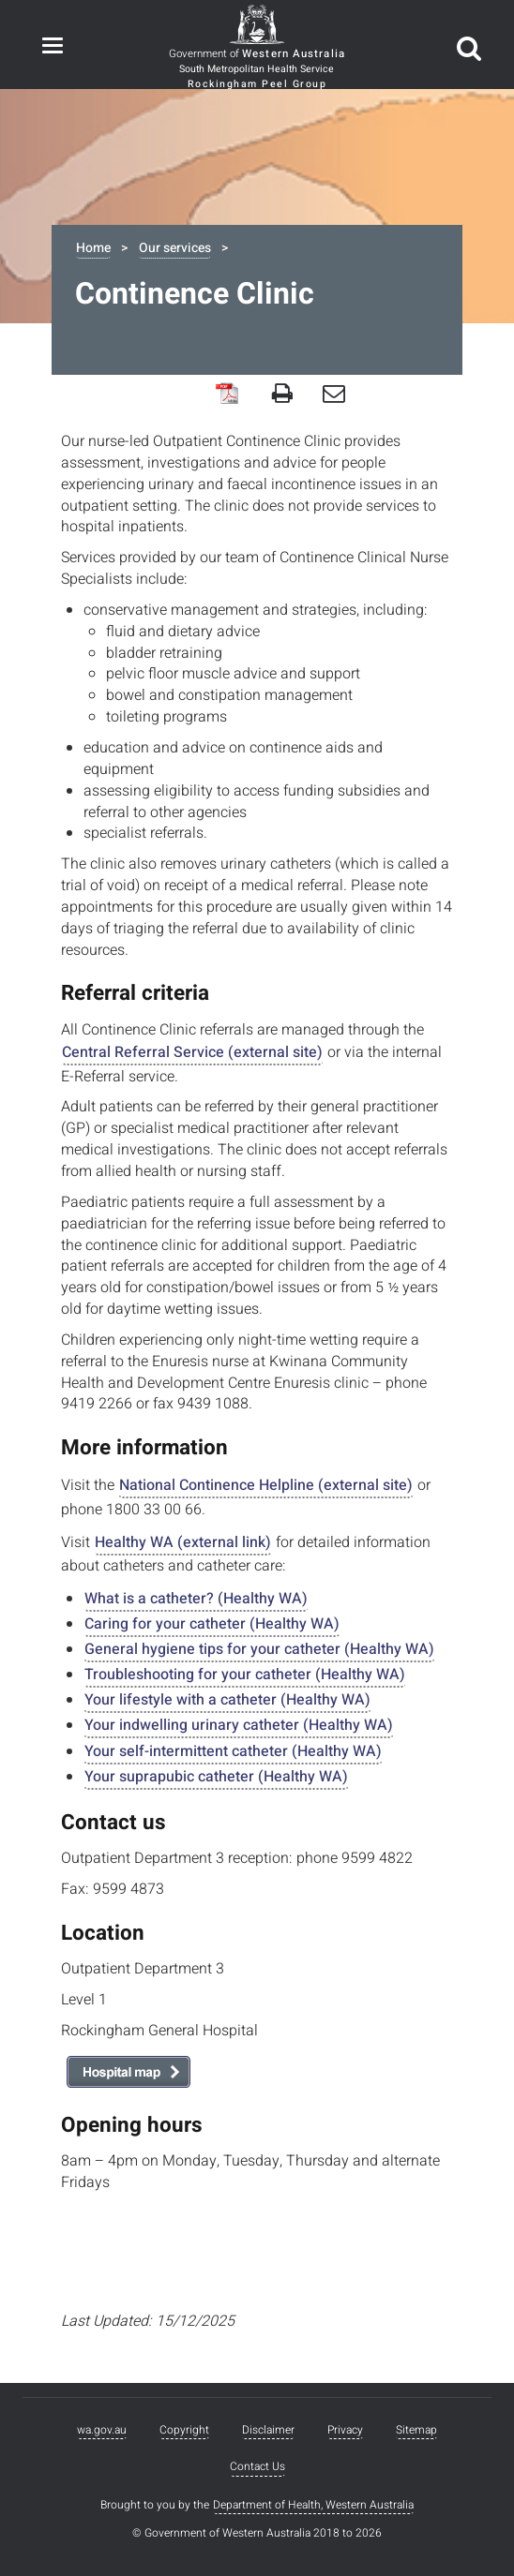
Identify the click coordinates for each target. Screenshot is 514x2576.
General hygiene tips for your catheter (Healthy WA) (259, 1649)
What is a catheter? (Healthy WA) (196, 1598)
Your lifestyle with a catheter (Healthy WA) (227, 1700)
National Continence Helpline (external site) (266, 1485)
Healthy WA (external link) (183, 1542)
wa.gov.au (102, 2429)
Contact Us (257, 2466)
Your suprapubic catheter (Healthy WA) (216, 1776)
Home (93, 248)
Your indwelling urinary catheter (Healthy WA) (238, 1725)
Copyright (184, 2429)
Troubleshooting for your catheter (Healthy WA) (244, 1674)
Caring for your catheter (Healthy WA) (212, 1624)
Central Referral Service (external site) (192, 1052)
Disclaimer (268, 2429)
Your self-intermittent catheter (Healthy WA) (233, 1751)
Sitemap (416, 2429)
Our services (175, 248)
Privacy (345, 2429)
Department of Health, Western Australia (313, 2504)
